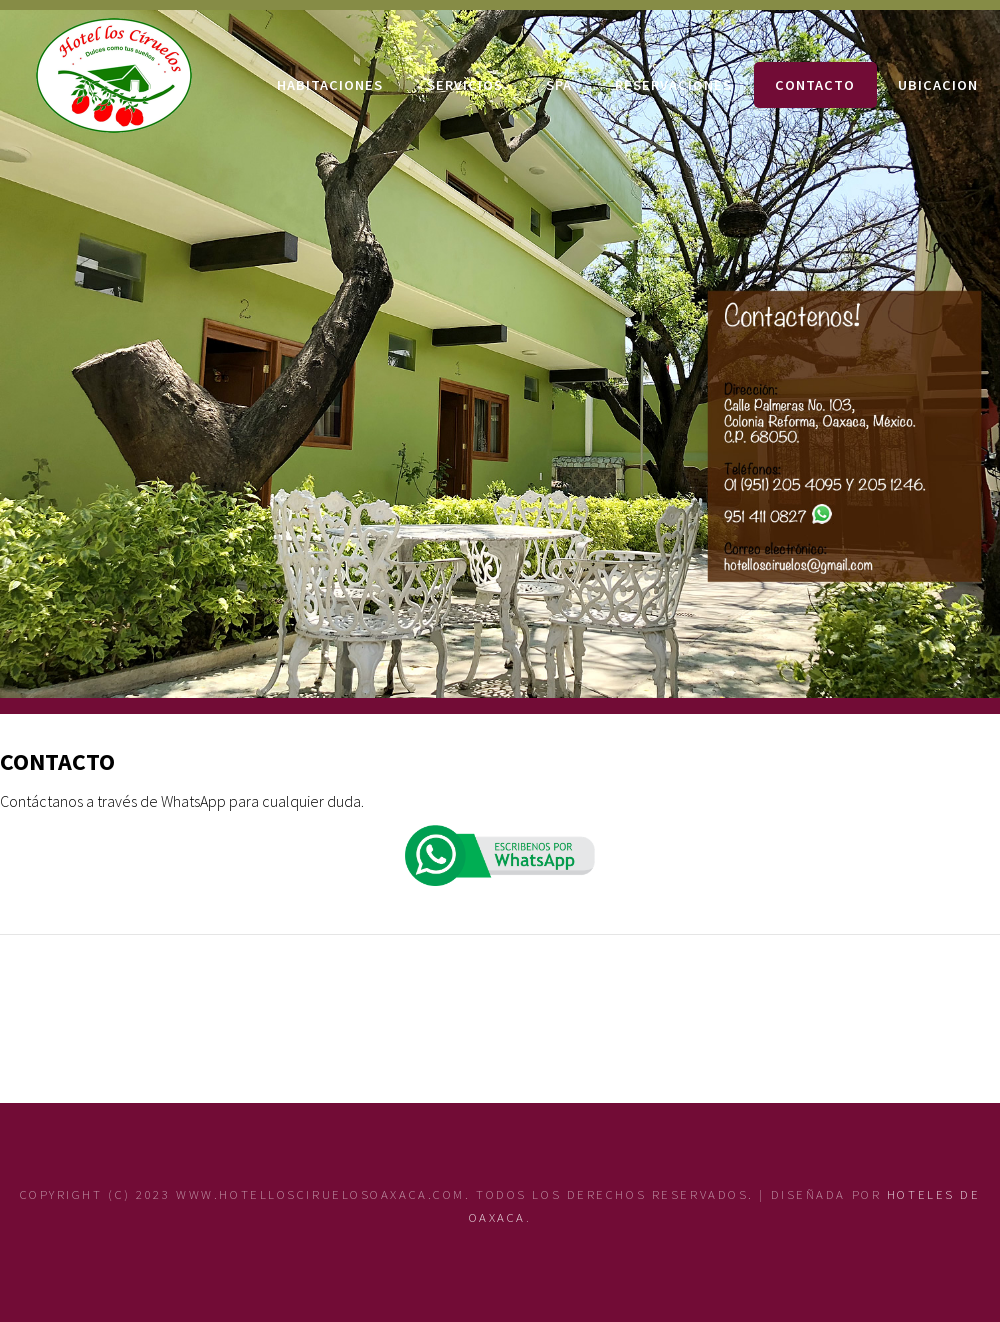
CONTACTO (815, 85)
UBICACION (938, 85)
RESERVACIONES (673, 85)
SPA (559, 85)
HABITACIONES (330, 85)
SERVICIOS (465, 85)
